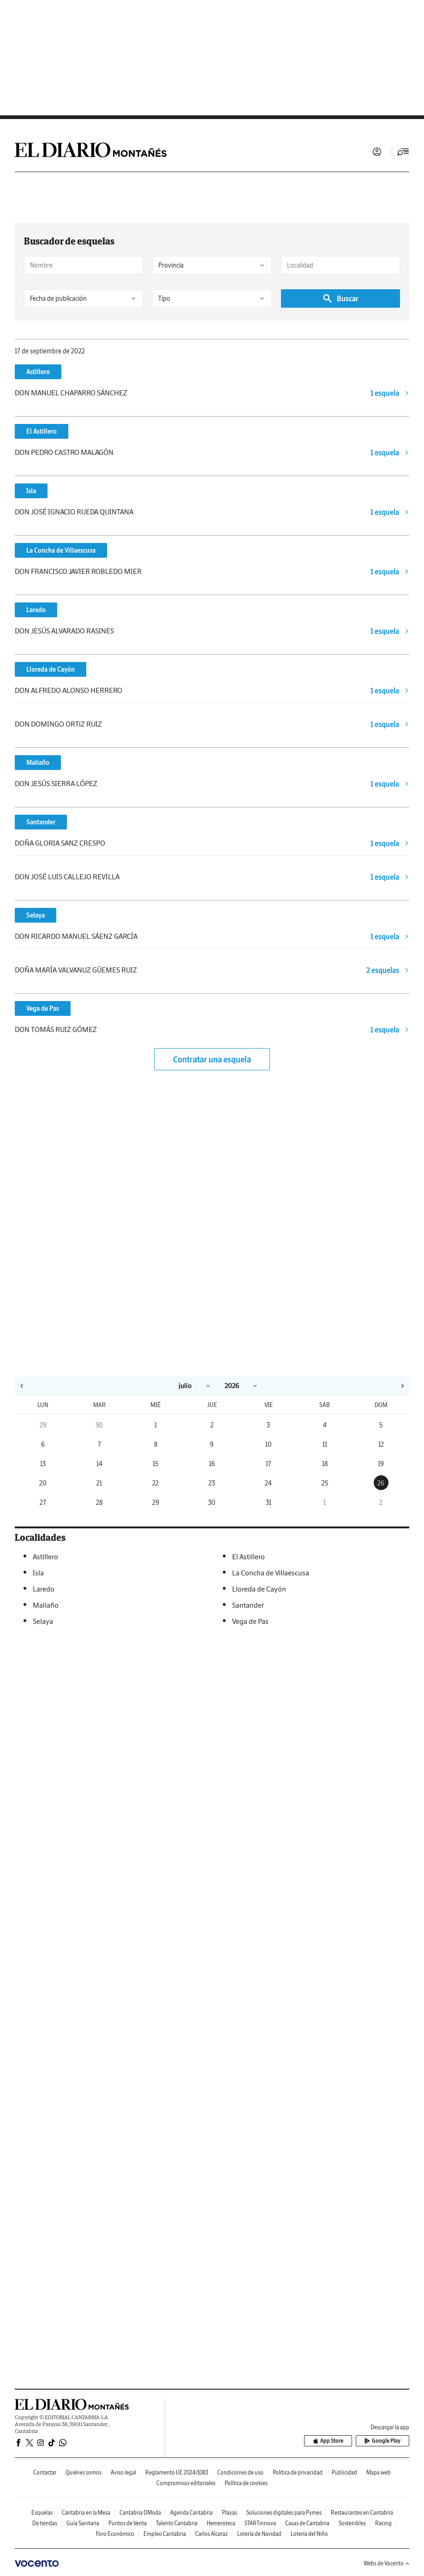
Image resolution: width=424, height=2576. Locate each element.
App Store (331, 2441)
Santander (40, 822)
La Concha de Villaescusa (61, 550)
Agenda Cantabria (191, 2512)
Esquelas (42, 2512)
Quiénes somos (84, 2472)
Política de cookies (246, 2483)
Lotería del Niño (309, 2533)
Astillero (38, 372)
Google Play (383, 2441)
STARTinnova (260, 2523)
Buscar (340, 298)
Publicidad (344, 2472)
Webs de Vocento (386, 2563)
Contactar (44, 2472)
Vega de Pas (42, 1008)
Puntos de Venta (127, 2523)
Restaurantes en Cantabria (362, 2512)
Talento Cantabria (176, 2523)
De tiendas (44, 2523)
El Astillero (41, 431)
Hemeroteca (221, 2523)
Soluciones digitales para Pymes (284, 2512)
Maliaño (37, 762)
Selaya (35, 915)
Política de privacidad (297, 2472)
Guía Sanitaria (82, 2523)
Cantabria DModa (140, 2512)
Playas (229, 2512)
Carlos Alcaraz (211, 2533)
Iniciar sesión (376, 151)
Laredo (36, 610)
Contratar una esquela (212, 1059)
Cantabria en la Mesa (86, 2512)
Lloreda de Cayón (50, 669)
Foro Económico (115, 2533)
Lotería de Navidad (259, 2533)
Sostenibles (352, 2523)
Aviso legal (123, 2472)
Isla (31, 491)
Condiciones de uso (240, 2472)
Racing (383, 2523)
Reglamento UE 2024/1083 (176, 2472)
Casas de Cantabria (307, 2523)
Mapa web (378, 2472)
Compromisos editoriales (185, 2483)
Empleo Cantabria (164, 2533)
